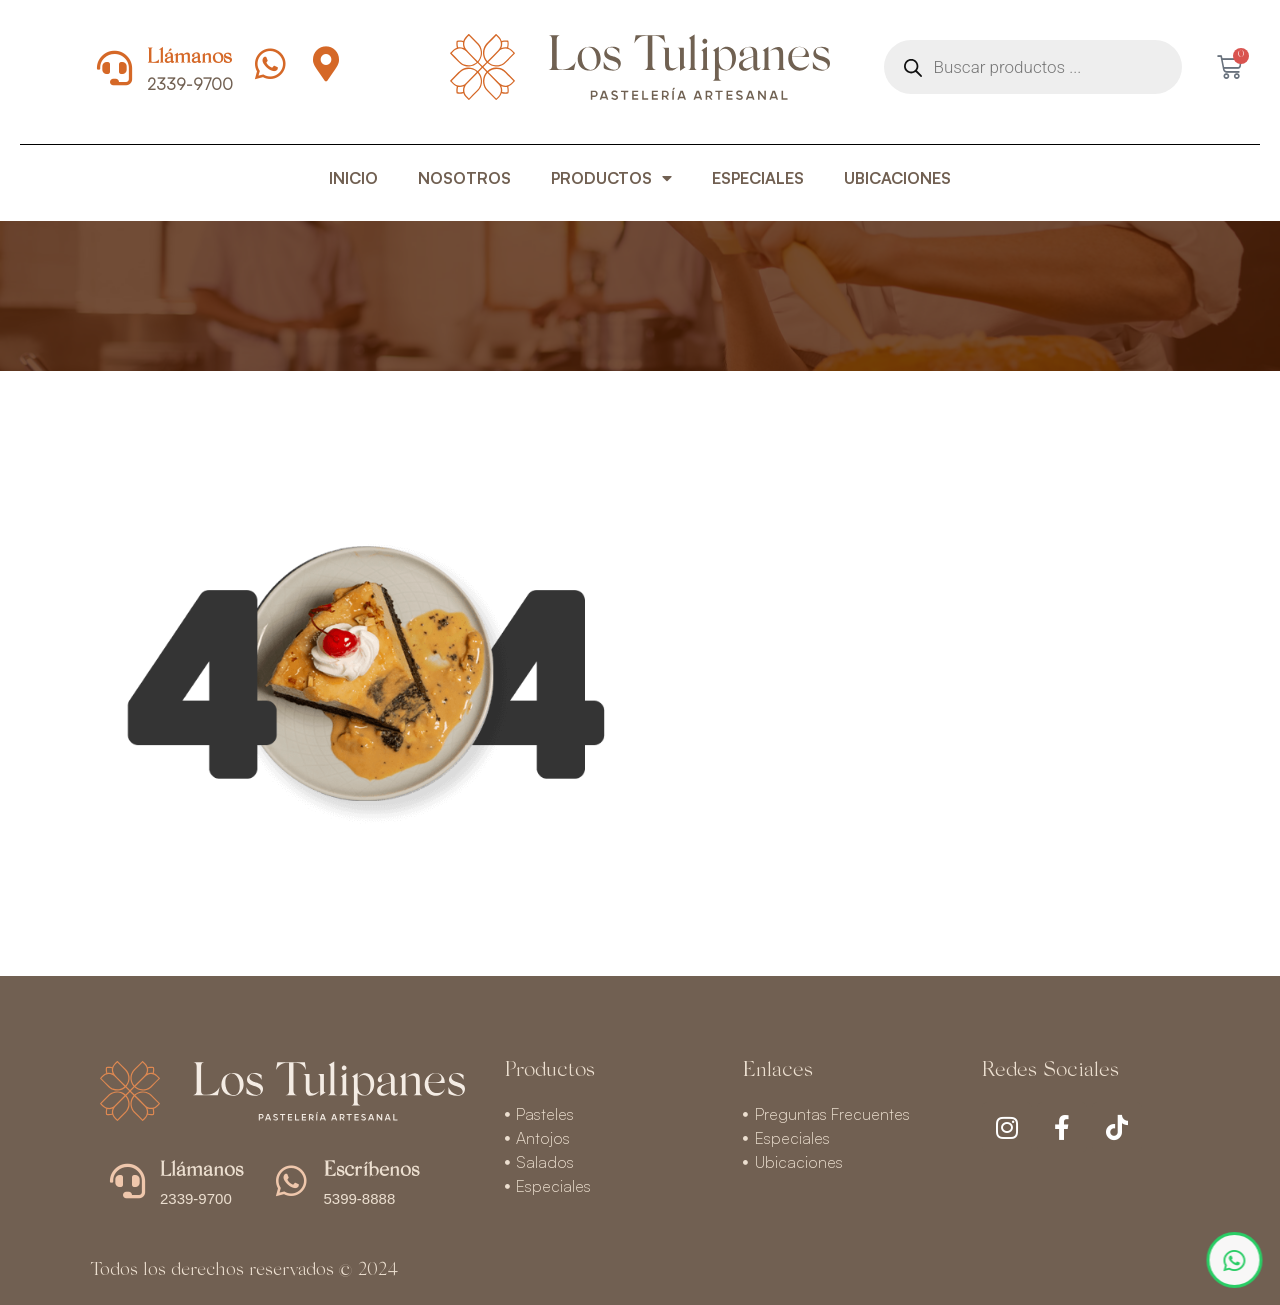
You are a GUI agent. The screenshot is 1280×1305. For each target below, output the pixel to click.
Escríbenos (371, 1171)
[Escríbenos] (291, 1180)
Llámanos (189, 58)
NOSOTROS (464, 178)
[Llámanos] (114, 67)
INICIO (353, 178)
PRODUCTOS (611, 178)
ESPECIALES (758, 178)
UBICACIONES (897, 178)
